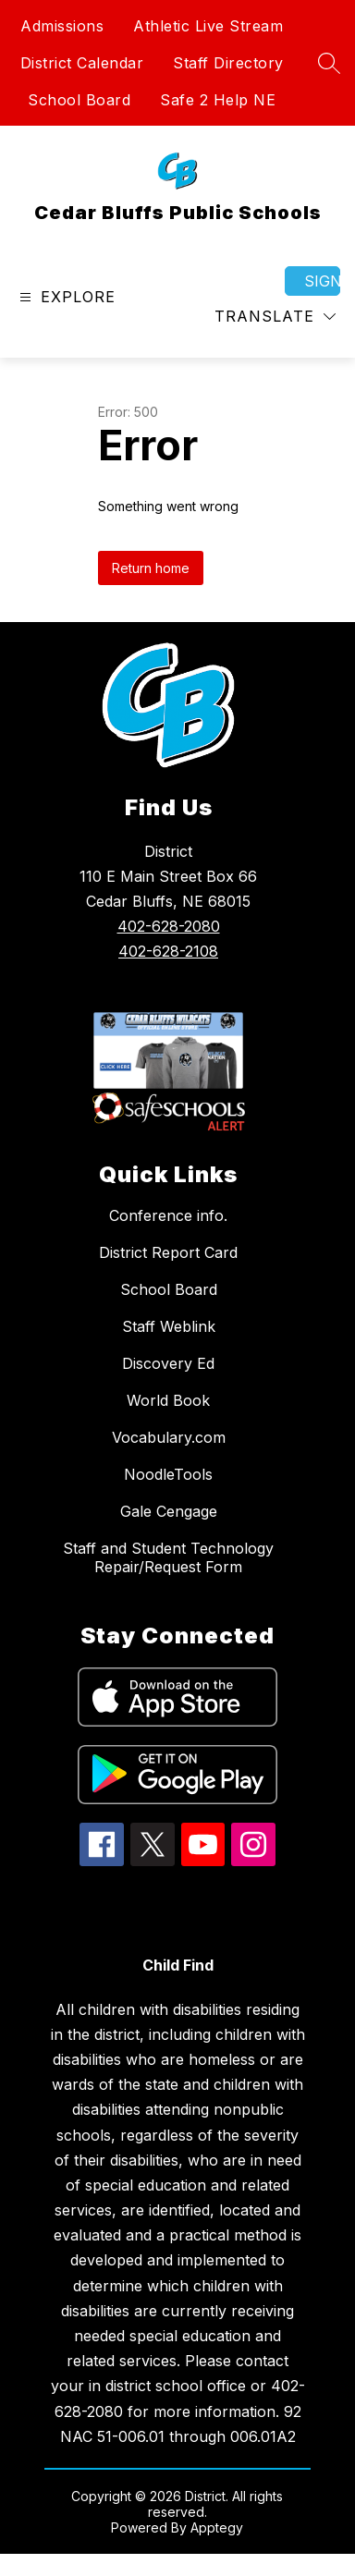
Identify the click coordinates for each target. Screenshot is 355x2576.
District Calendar (82, 63)
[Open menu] (65, 297)
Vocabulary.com (169, 1437)
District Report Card (168, 1252)
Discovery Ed (168, 1363)
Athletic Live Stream (208, 26)
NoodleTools (168, 1474)
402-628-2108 (168, 951)
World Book (168, 1400)
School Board (79, 100)
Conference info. (168, 1215)
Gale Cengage (168, 1511)
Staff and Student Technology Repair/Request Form (168, 1557)
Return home (151, 568)
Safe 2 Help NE (217, 100)
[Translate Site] (275, 316)
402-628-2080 (168, 926)
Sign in (322, 281)
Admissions (62, 26)
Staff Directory (228, 63)
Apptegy (216, 2527)
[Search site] (329, 63)
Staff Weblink (168, 1326)
